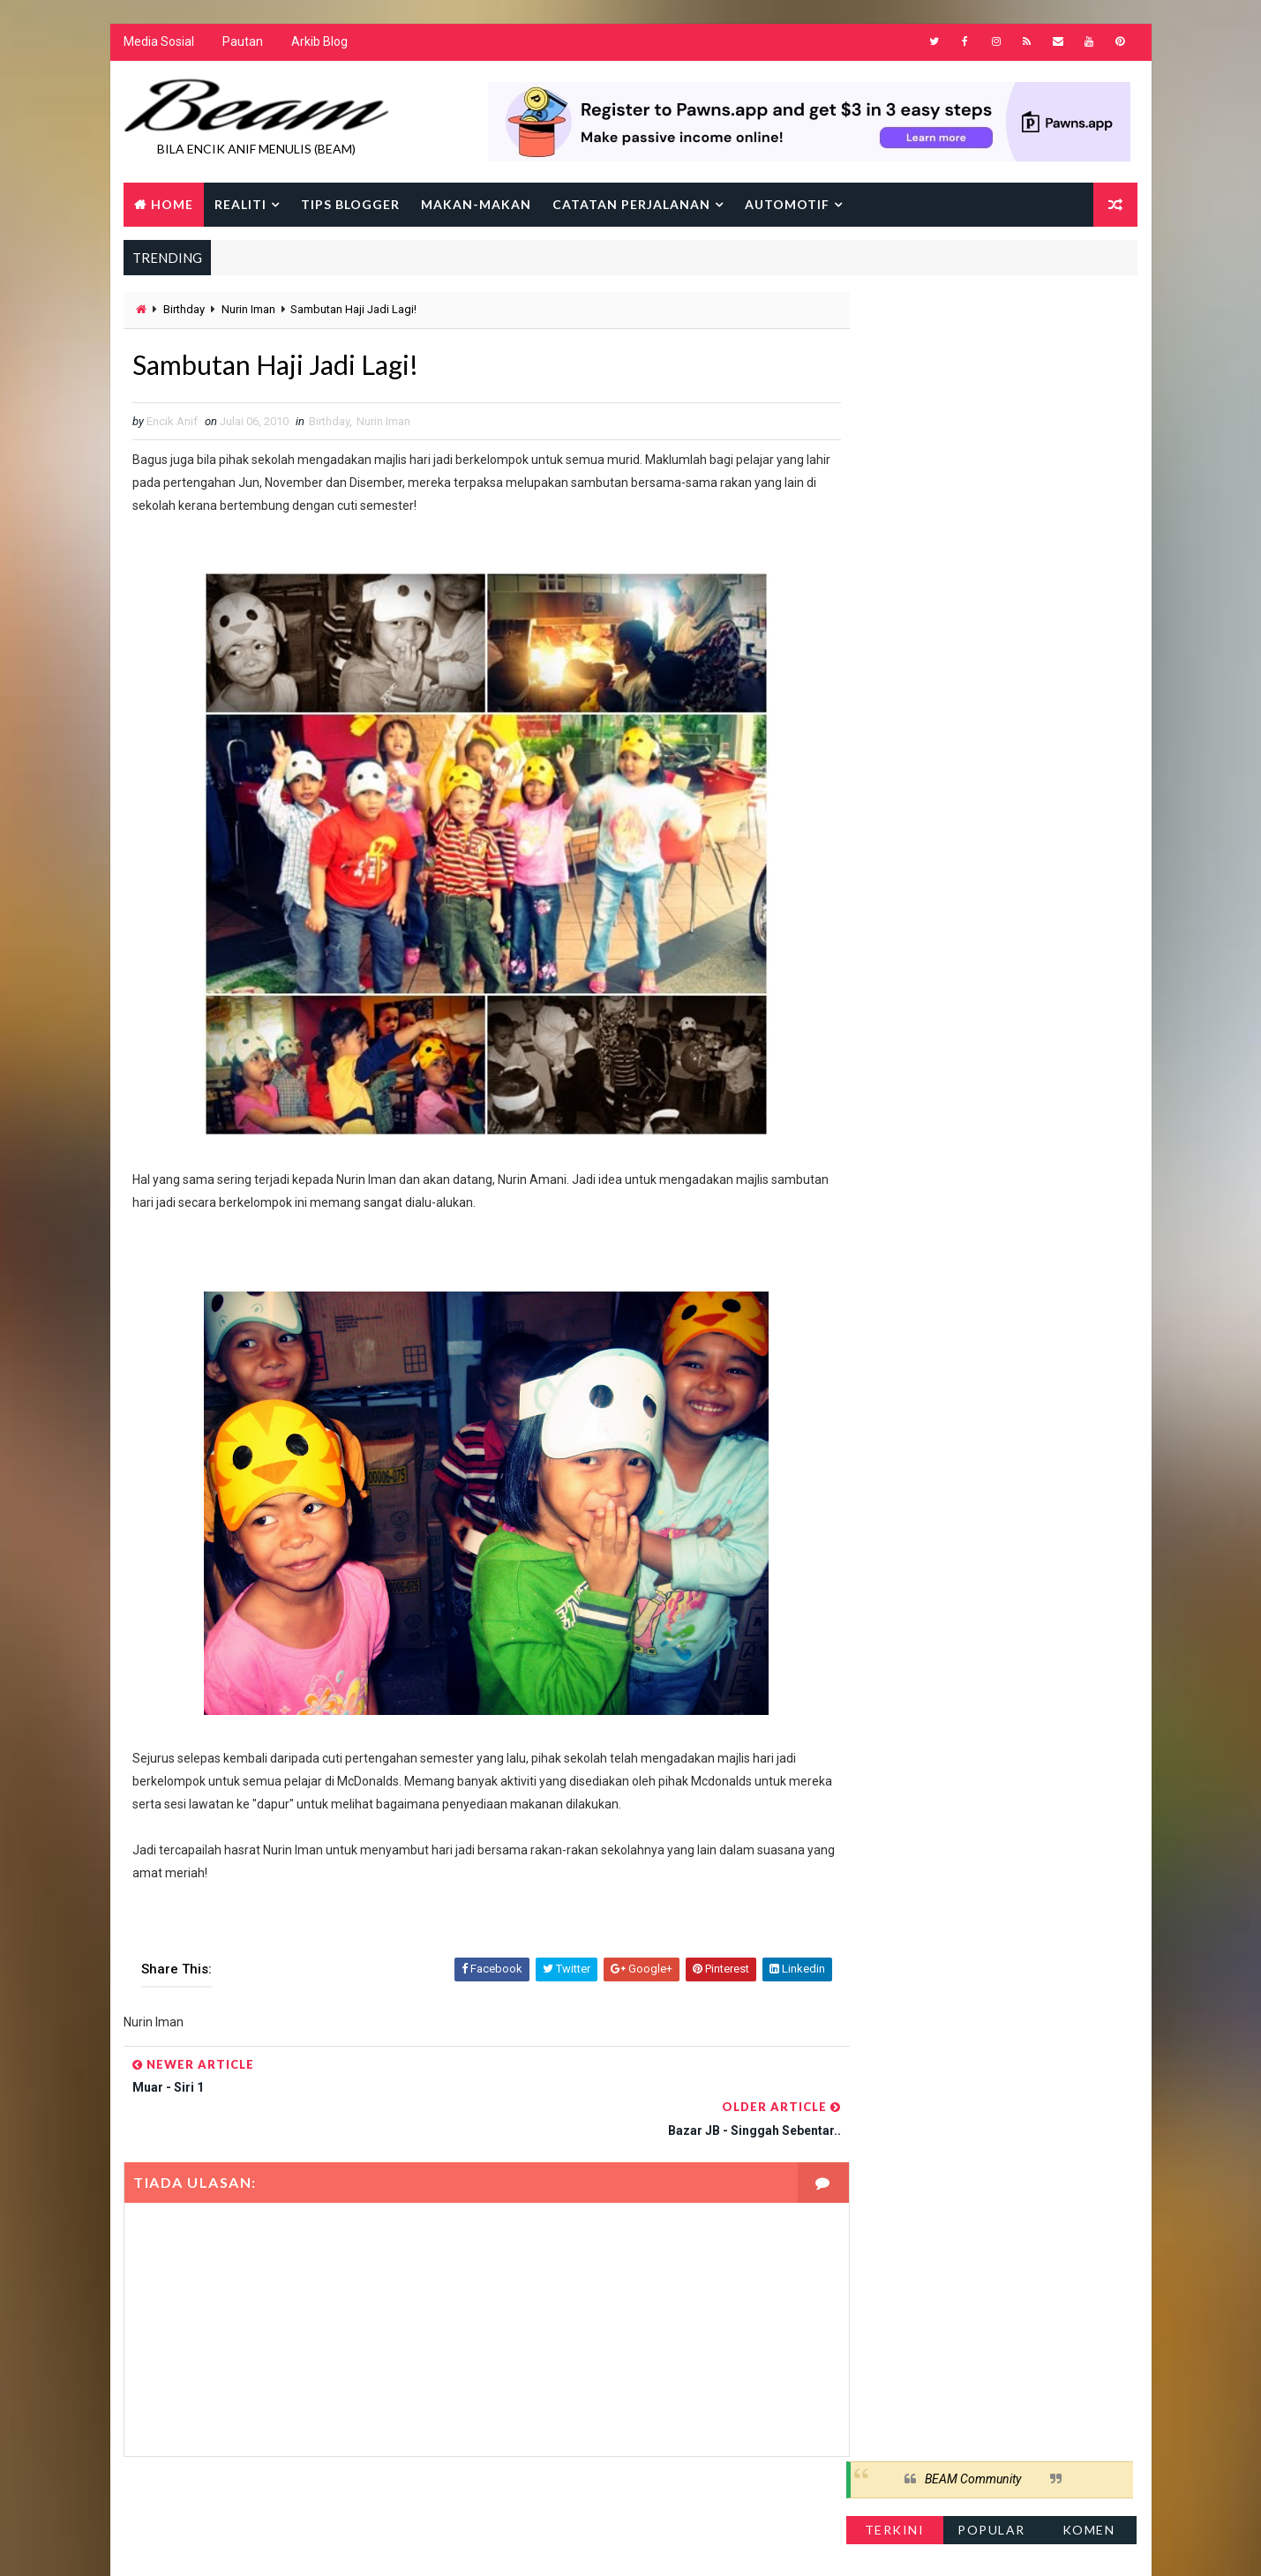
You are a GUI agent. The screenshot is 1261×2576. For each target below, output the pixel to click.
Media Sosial (159, 44)
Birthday (184, 311)
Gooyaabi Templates (464, 2544)
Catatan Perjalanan (631, 205)
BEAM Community (974, 316)
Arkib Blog (319, 44)
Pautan (242, 44)
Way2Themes (275, 2544)
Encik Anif (635, 2544)
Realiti (240, 205)
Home (172, 205)
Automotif (787, 205)
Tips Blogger (350, 205)
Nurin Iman (248, 311)
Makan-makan (476, 205)
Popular (992, 365)
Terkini (896, 365)
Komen (1089, 365)
